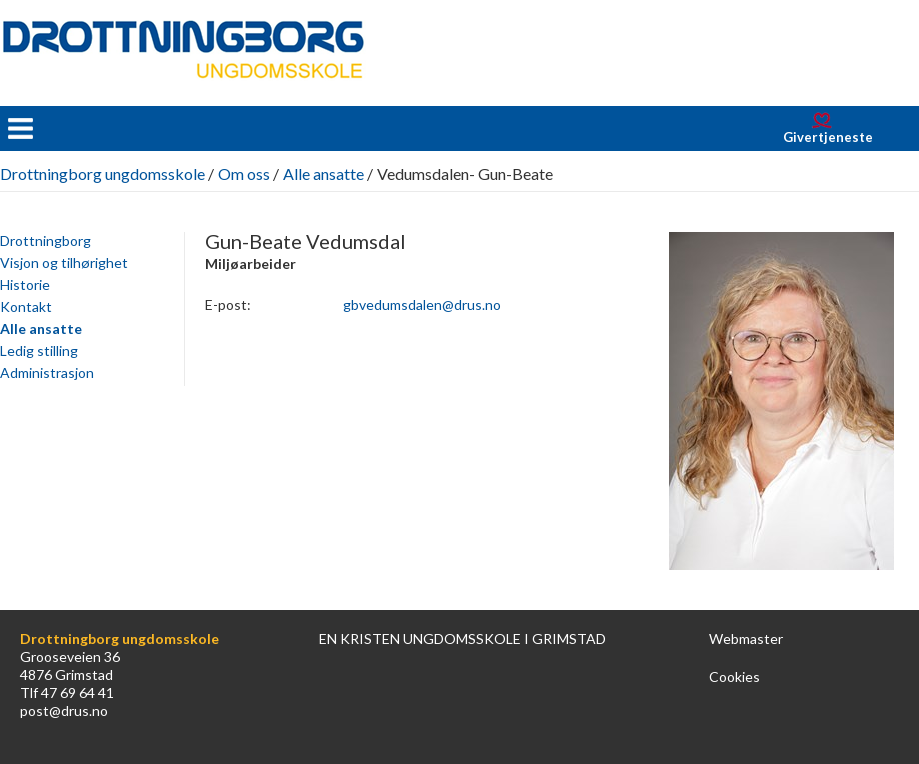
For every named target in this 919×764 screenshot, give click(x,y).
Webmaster (746, 638)
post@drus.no (64, 710)
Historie (25, 284)
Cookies (734, 676)
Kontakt (26, 306)
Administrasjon (47, 372)
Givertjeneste (828, 137)
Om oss (244, 173)
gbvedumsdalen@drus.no (422, 304)
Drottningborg (45, 240)
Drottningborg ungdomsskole (102, 173)
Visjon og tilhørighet (64, 262)
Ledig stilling (39, 350)
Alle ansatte (323, 173)
